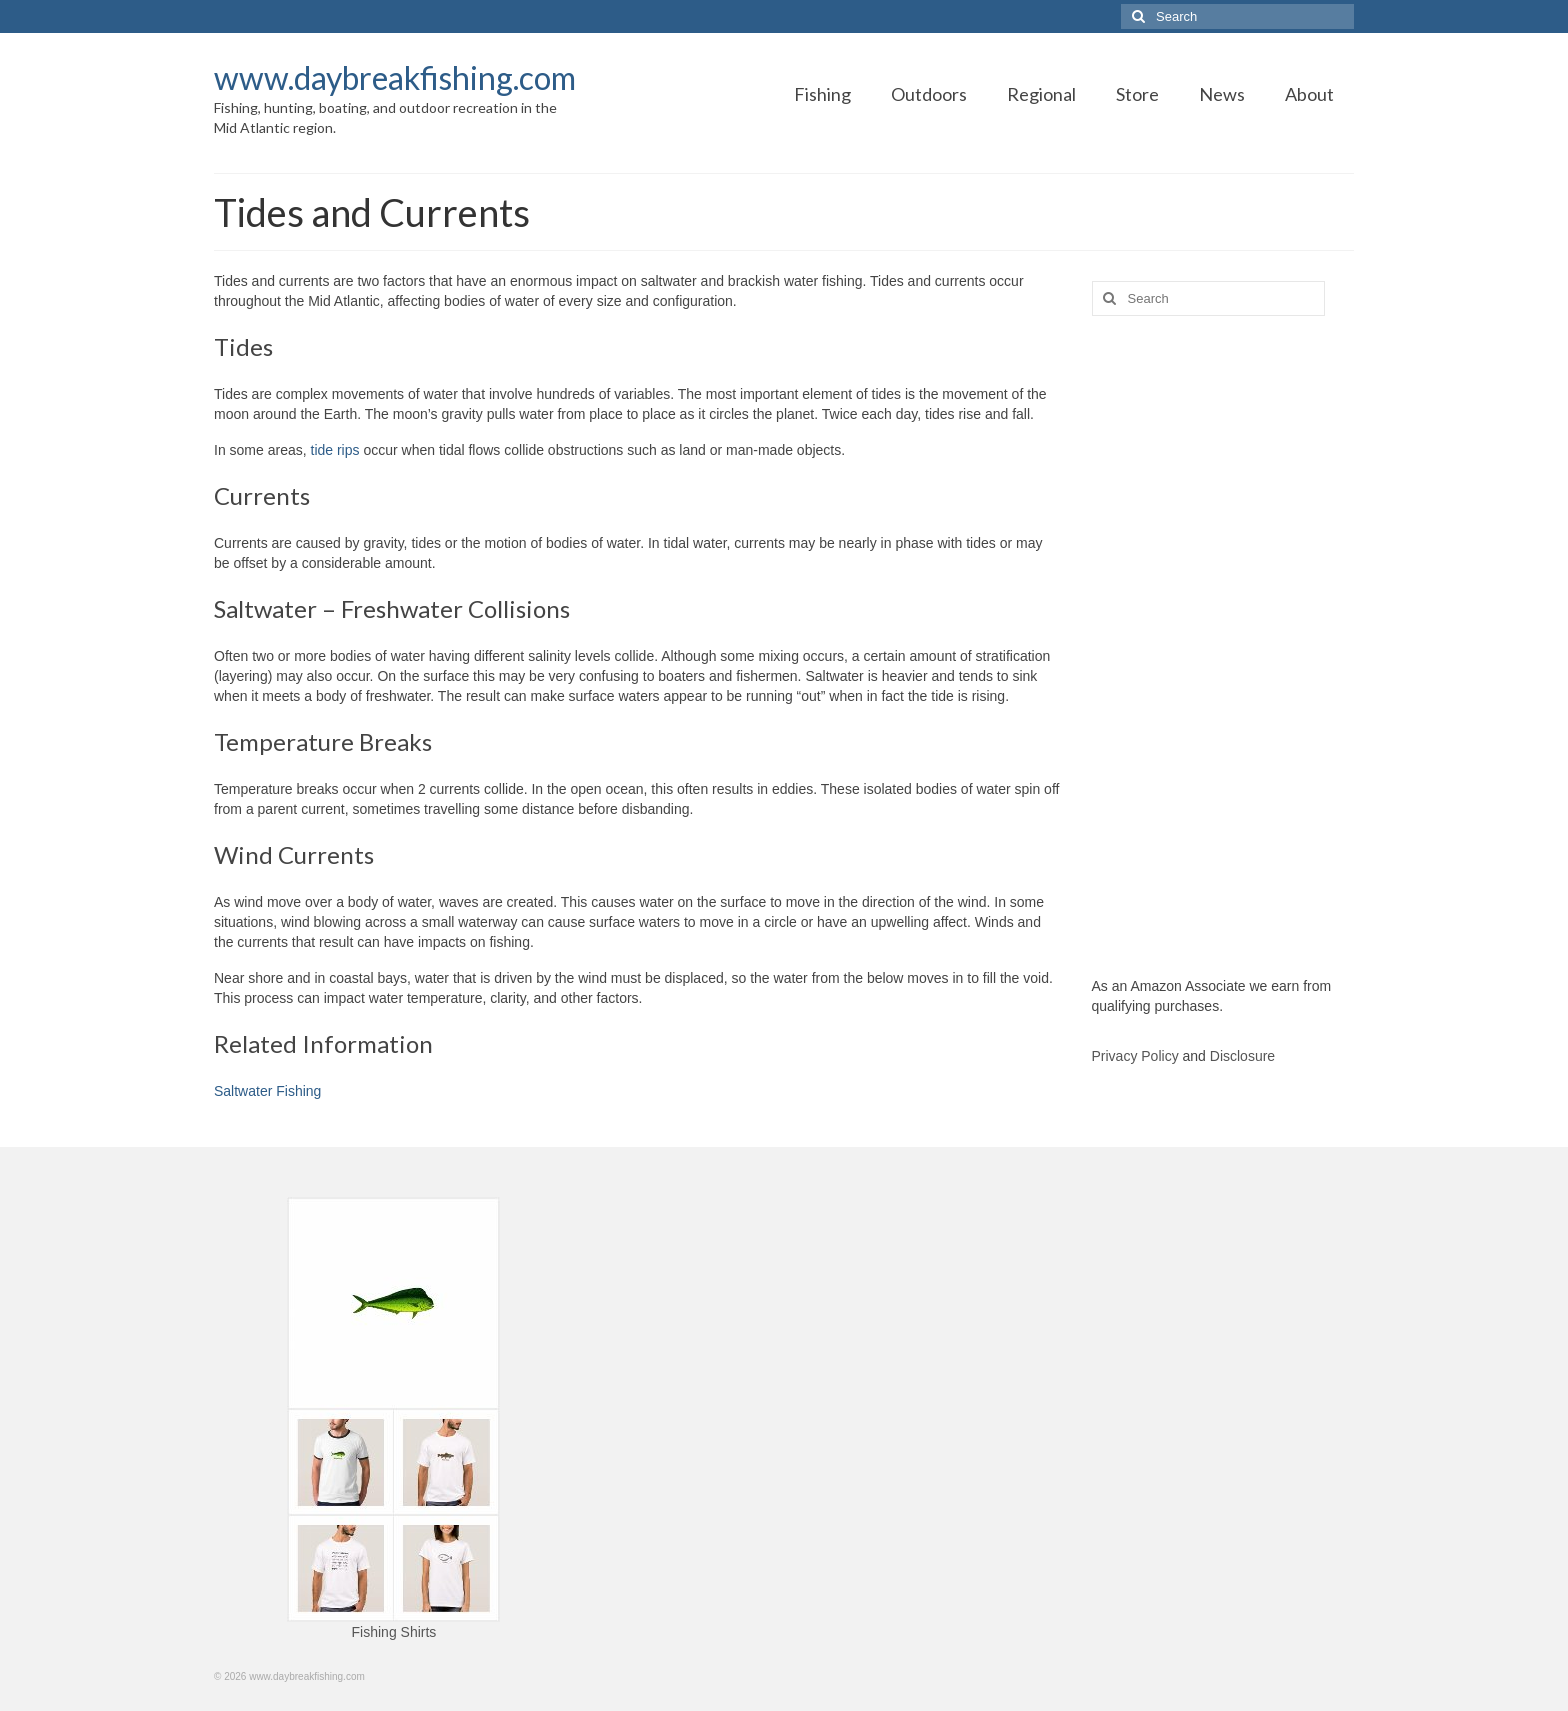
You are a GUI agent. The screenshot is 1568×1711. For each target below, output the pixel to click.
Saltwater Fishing (267, 1091)
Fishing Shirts (394, 1632)
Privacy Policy (1135, 1056)
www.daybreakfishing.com (395, 77)
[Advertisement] (1223, 646)
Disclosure (1242, 1056)
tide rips (335, 450)
